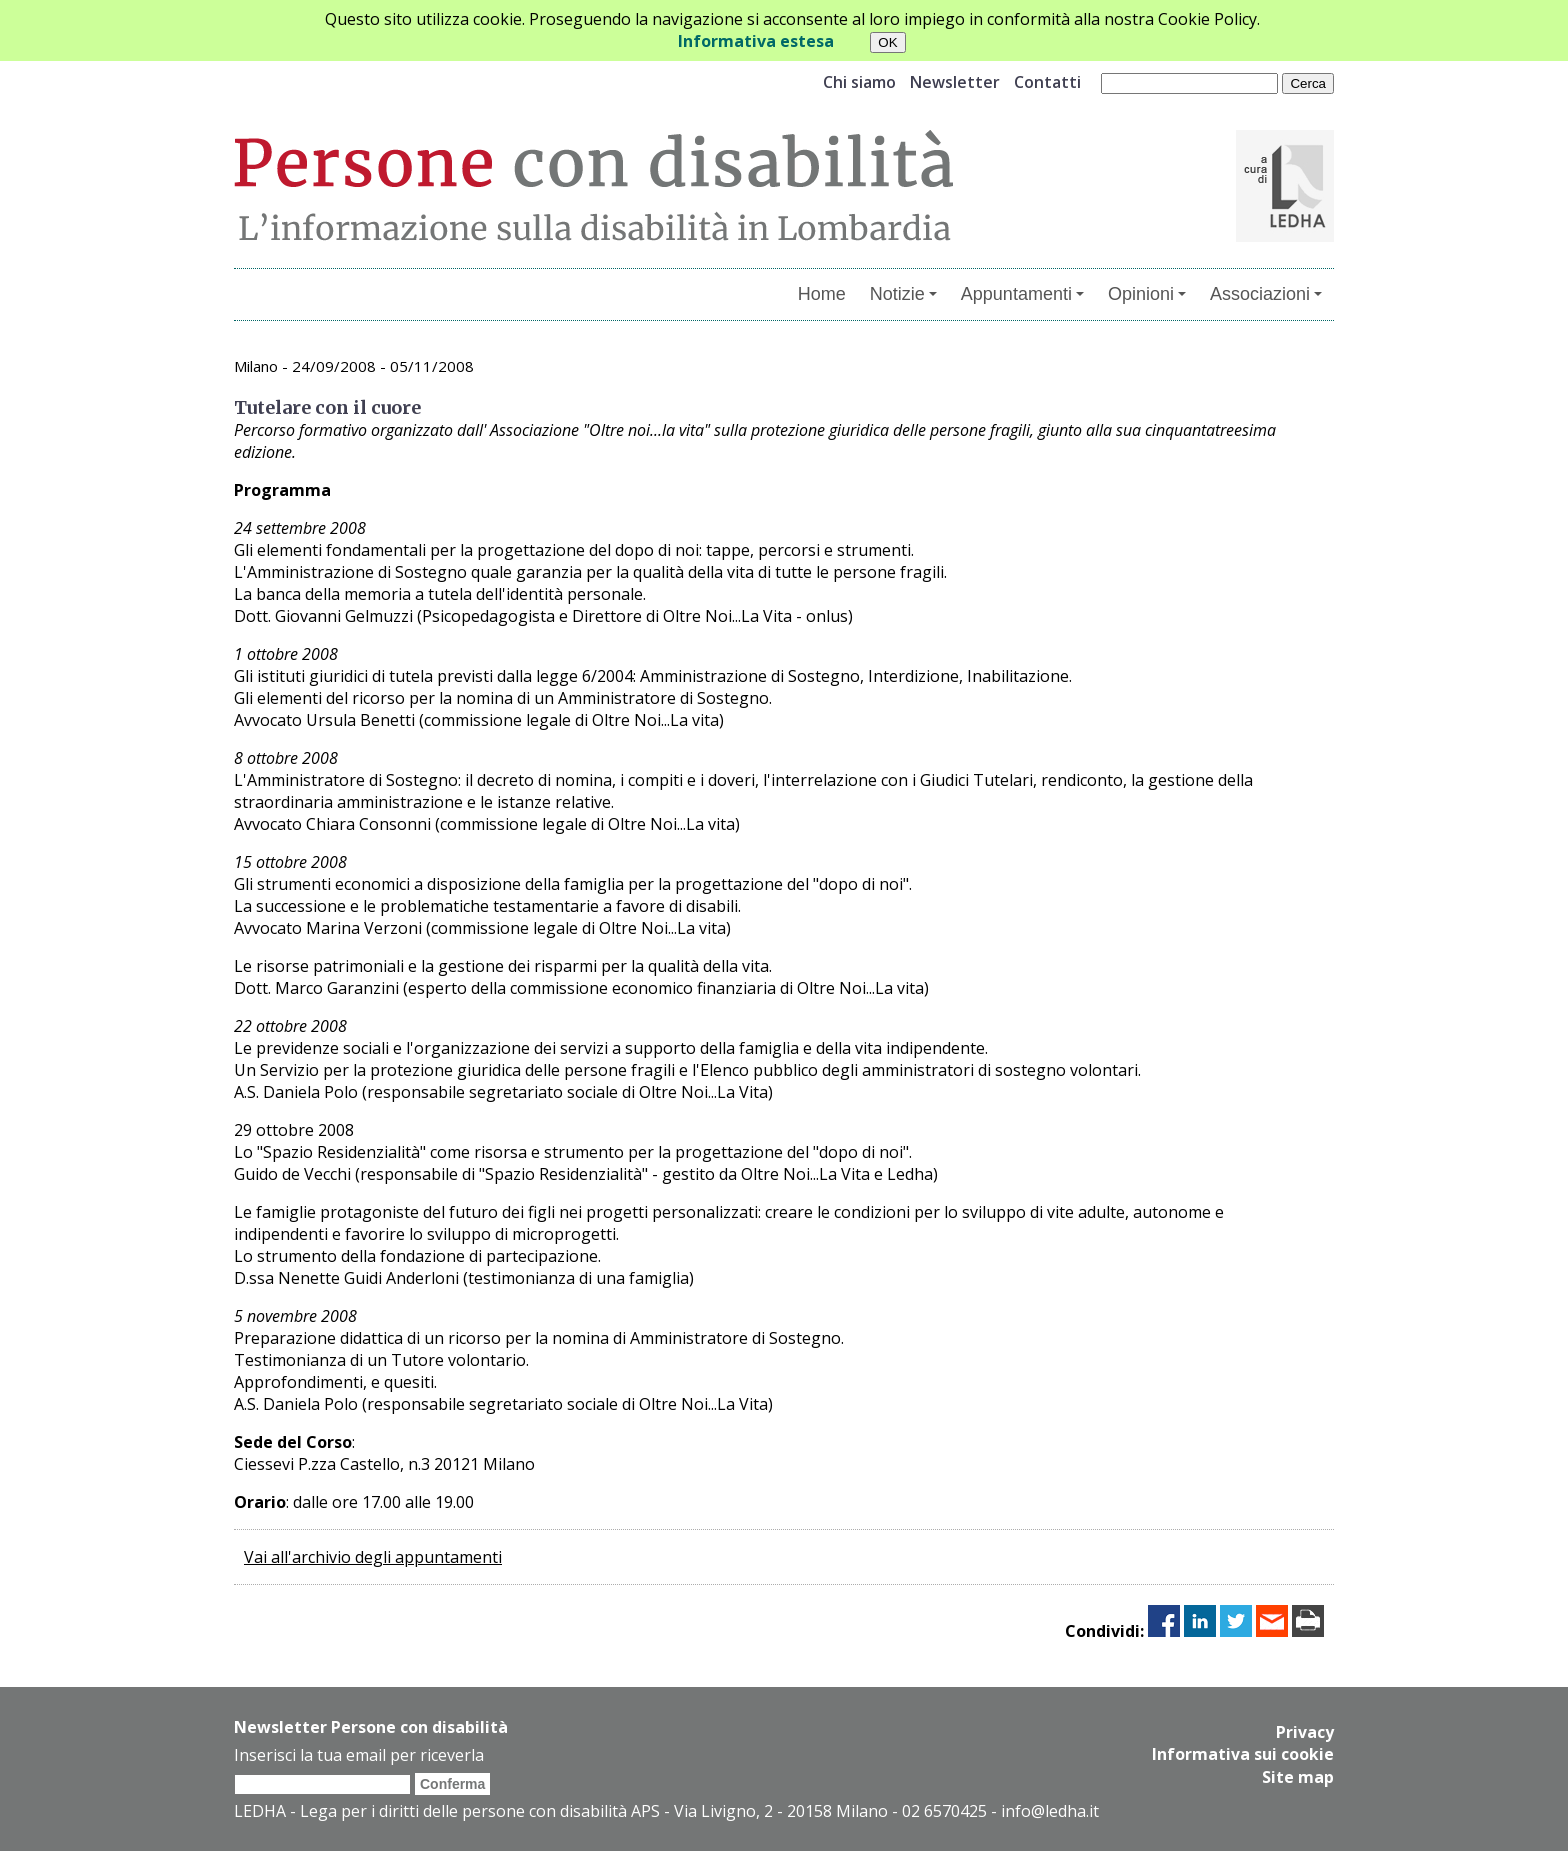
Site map (1298, 1776)
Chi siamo (859, 82)
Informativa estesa (756, 41)
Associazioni (1266, 294)
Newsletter (955, 82)
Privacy (1305, 1732)
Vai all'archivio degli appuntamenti (373, 1557)
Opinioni (1147, 294)
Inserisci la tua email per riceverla (359, 1755)
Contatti (1047, 82)
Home (822, 294)
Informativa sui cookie (1243, 1754)
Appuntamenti (1022, 294)
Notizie (903, 294)
